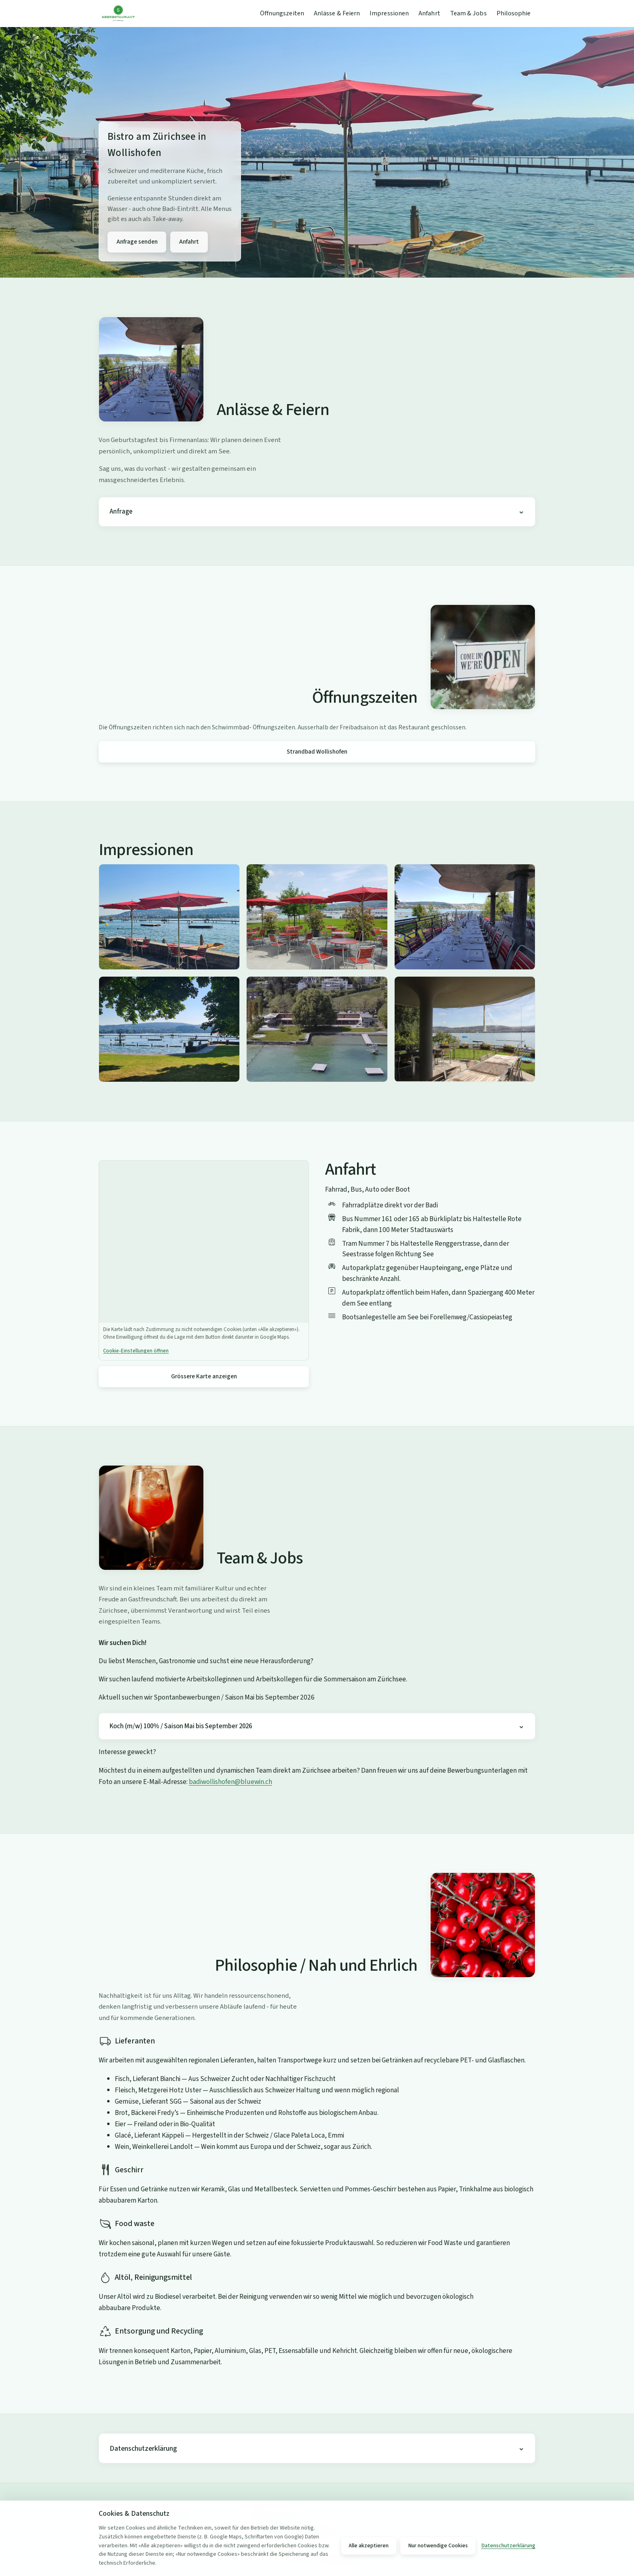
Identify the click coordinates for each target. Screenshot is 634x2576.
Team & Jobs (468, 13)
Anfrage (121, 511)
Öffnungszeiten (282, 13)
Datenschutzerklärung (143, 2448)
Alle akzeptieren (369, 2546)
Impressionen (389, 13)
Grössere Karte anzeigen (204, 1376)
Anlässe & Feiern (337, 13)
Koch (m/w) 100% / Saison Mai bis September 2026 (181, 1726)
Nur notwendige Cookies (438, 2546)
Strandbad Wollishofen (317, 751)
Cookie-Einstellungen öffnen (136, 1350)
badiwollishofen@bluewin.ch (230, 1782)
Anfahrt (429, 13)
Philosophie (514, 13)
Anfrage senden (137, 241)
